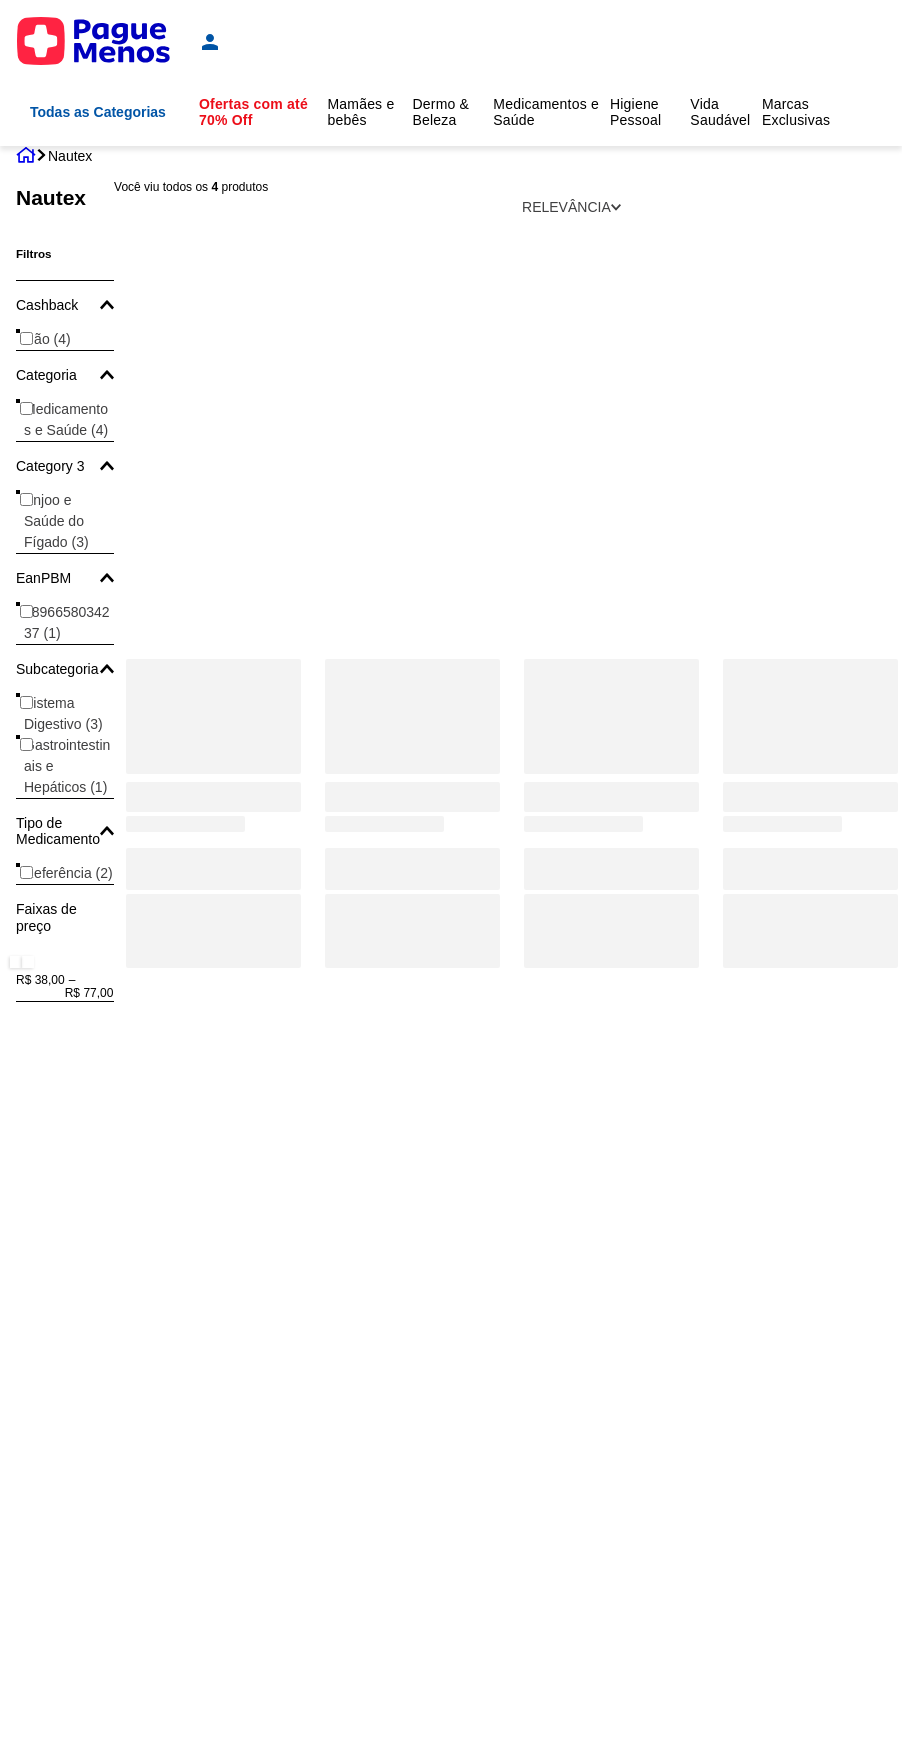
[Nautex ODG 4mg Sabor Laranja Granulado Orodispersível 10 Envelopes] (213, 500)
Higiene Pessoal (635, 112)
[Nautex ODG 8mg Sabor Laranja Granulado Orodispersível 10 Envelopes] (611, 500)
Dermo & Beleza (440, 112)
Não (47, 339)
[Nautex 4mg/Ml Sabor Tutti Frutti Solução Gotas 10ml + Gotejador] (810, 500)
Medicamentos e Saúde (66, 419)
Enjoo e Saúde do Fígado (56, 521)
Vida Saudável (720, 112)
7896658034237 (67, 622)
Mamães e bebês (360, 112)
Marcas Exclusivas (796, 112)
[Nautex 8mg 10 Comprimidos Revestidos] (412, 500)
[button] (65, 305)
